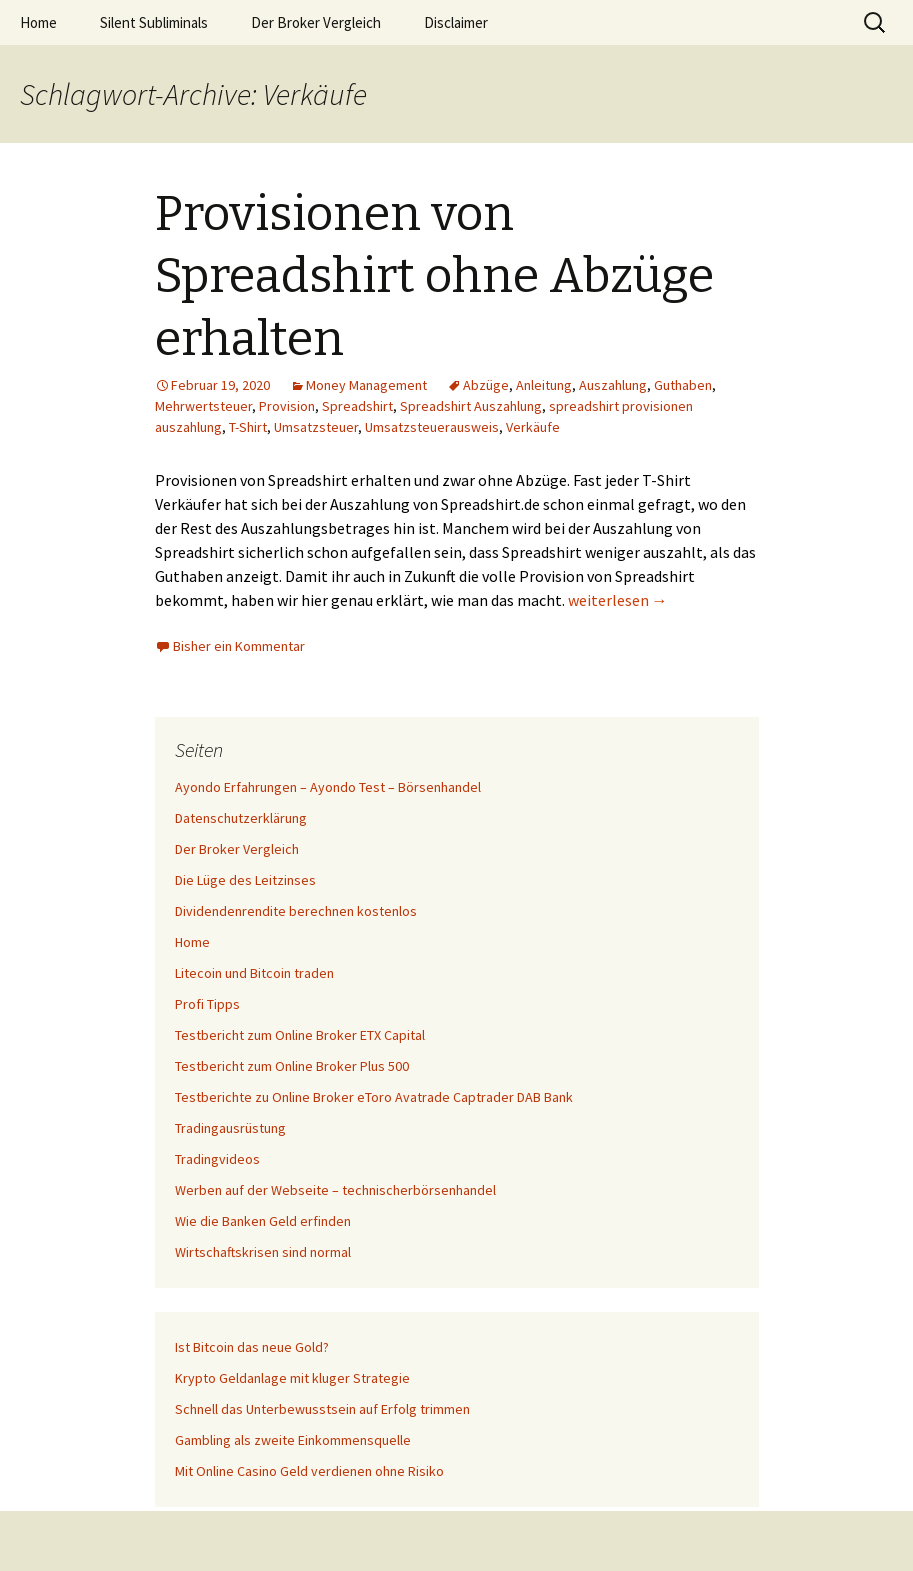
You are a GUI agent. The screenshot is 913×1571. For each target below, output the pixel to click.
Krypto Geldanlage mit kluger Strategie (292, 1378)
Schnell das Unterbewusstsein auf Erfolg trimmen (322, 1409)
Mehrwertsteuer (203, 406)
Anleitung (544, 385)
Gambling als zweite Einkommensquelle (293, 1440)
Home (38, 22)
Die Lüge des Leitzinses (245, 880)
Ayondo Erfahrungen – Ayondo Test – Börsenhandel (328, 787)
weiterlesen (618, 600)
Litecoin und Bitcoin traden (254, 973)
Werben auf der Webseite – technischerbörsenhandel (335, 1190)
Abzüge (486, 385)
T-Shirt (248, 427)
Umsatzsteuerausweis (432, 427)
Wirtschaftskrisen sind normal (263, 1252)
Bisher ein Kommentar (239, 646)
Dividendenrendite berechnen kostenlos (296, 911)
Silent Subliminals (154, 22)
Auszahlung (613, 385)
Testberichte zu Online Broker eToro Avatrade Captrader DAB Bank (374, 1097)
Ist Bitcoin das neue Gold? (252, 1347)
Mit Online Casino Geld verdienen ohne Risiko (309, 1471)
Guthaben (683, 385)
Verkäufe (533, 427)
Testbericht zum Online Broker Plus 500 (292, 1066)
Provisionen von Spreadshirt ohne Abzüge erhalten (434, 276)
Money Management (366, 385)
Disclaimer (456, 22)
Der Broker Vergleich (316, 22)
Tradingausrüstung (230, 1128)
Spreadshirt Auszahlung (471, 406)
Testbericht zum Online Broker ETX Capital (300, 1035)
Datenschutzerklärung (241, 818)
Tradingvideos (217, 1159)
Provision (287, 406)
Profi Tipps (207, 1004)
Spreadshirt (357, 406)
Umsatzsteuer (316, 427)
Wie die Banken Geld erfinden (263, 1221)
